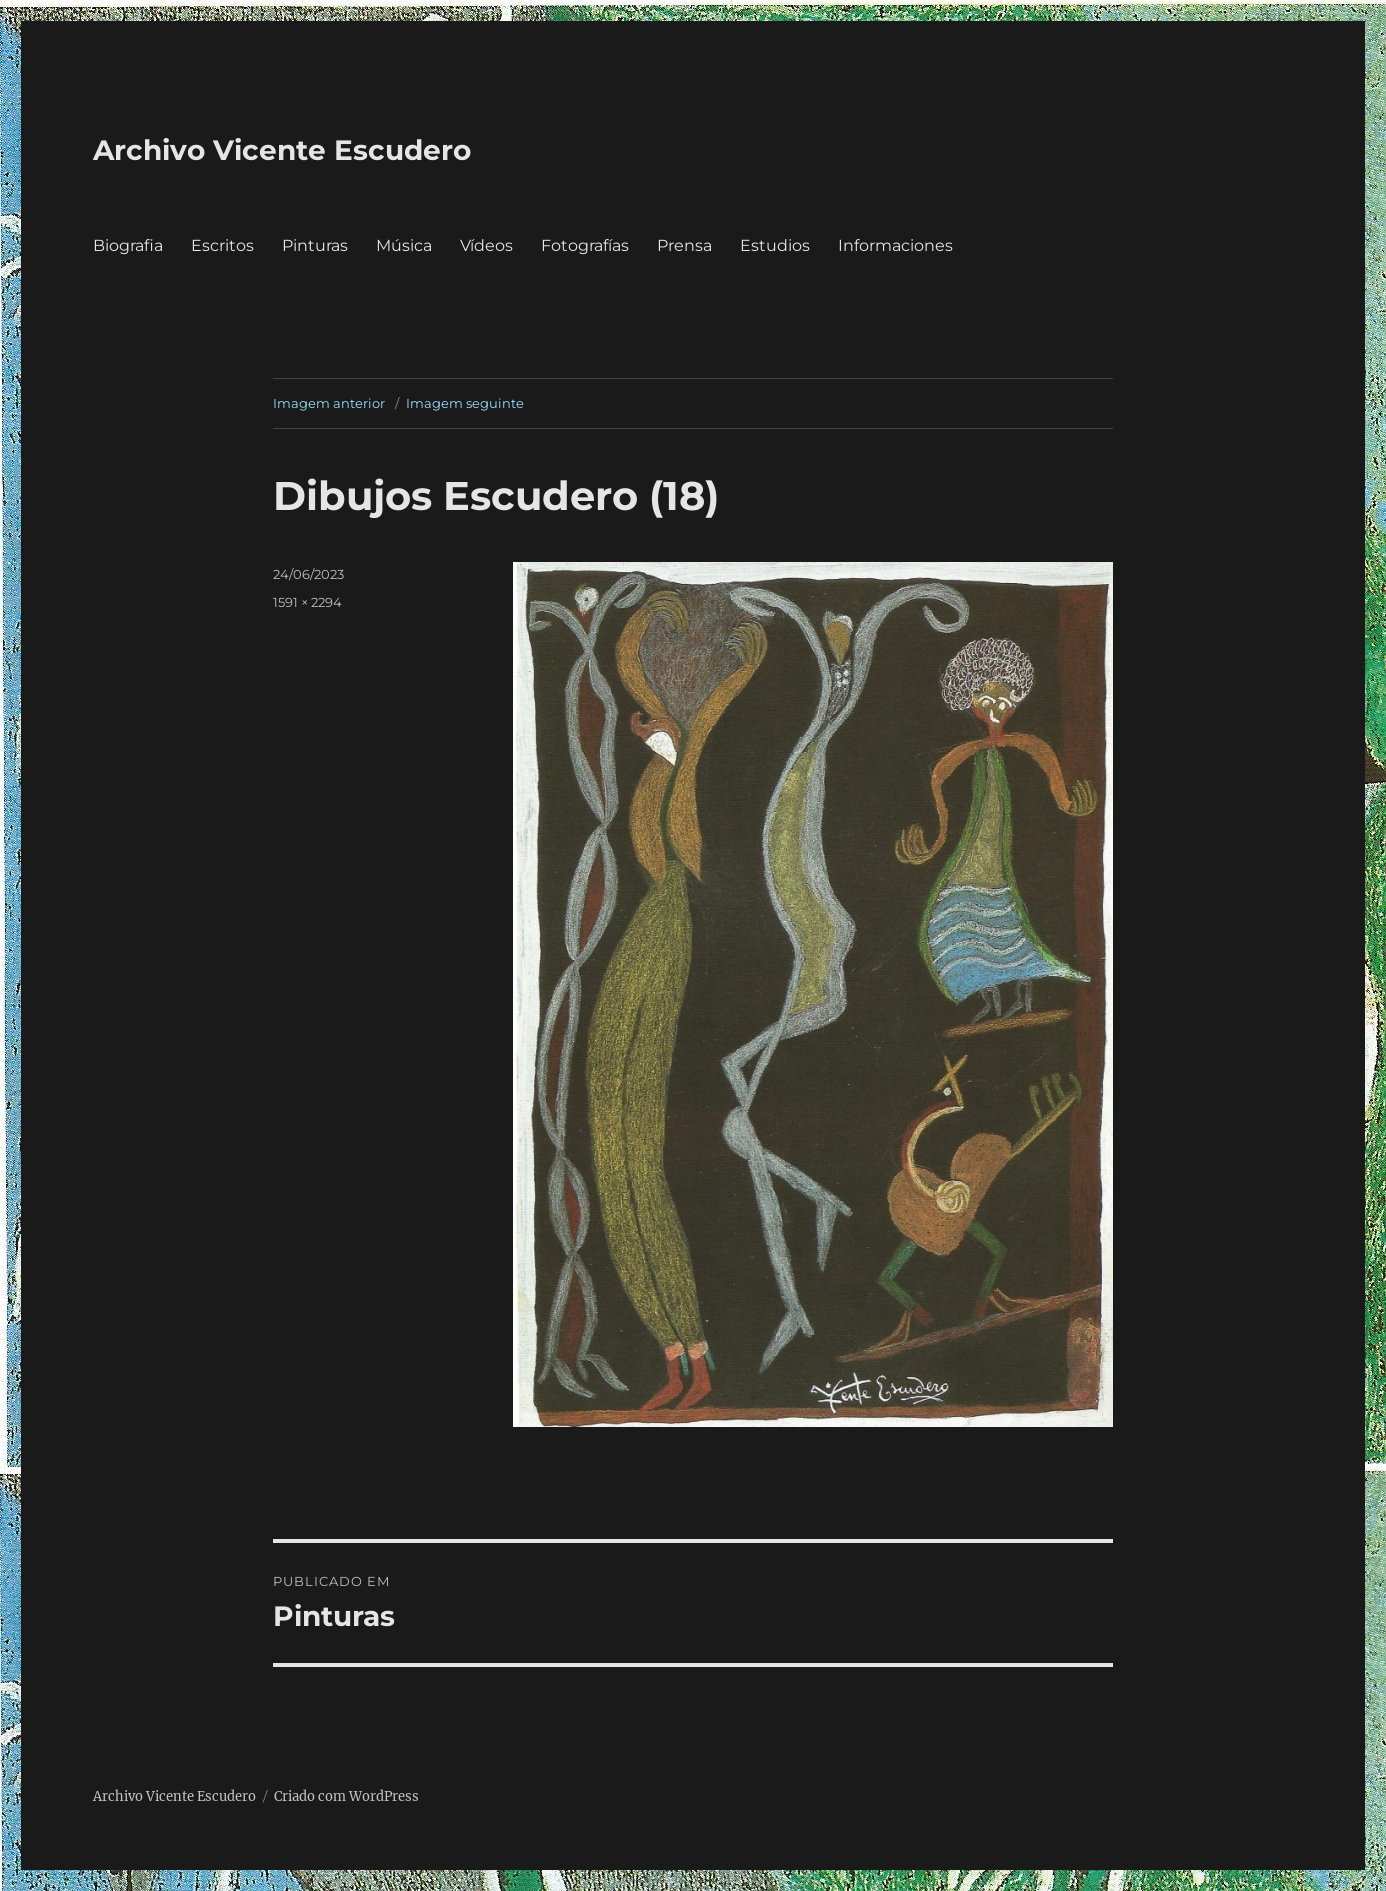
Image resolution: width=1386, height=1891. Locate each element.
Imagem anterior (329, 403)
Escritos (222, 245)
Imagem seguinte (465, 403)
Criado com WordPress (346, 1796)
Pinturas (315, 245)
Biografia (128, 245)
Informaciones (895, 245)
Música (404, 245)
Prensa (684, 245)
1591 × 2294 (307, 602)
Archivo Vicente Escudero (282, 150)
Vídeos (486, 245)
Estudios (775, 245)
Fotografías (585, 245)
